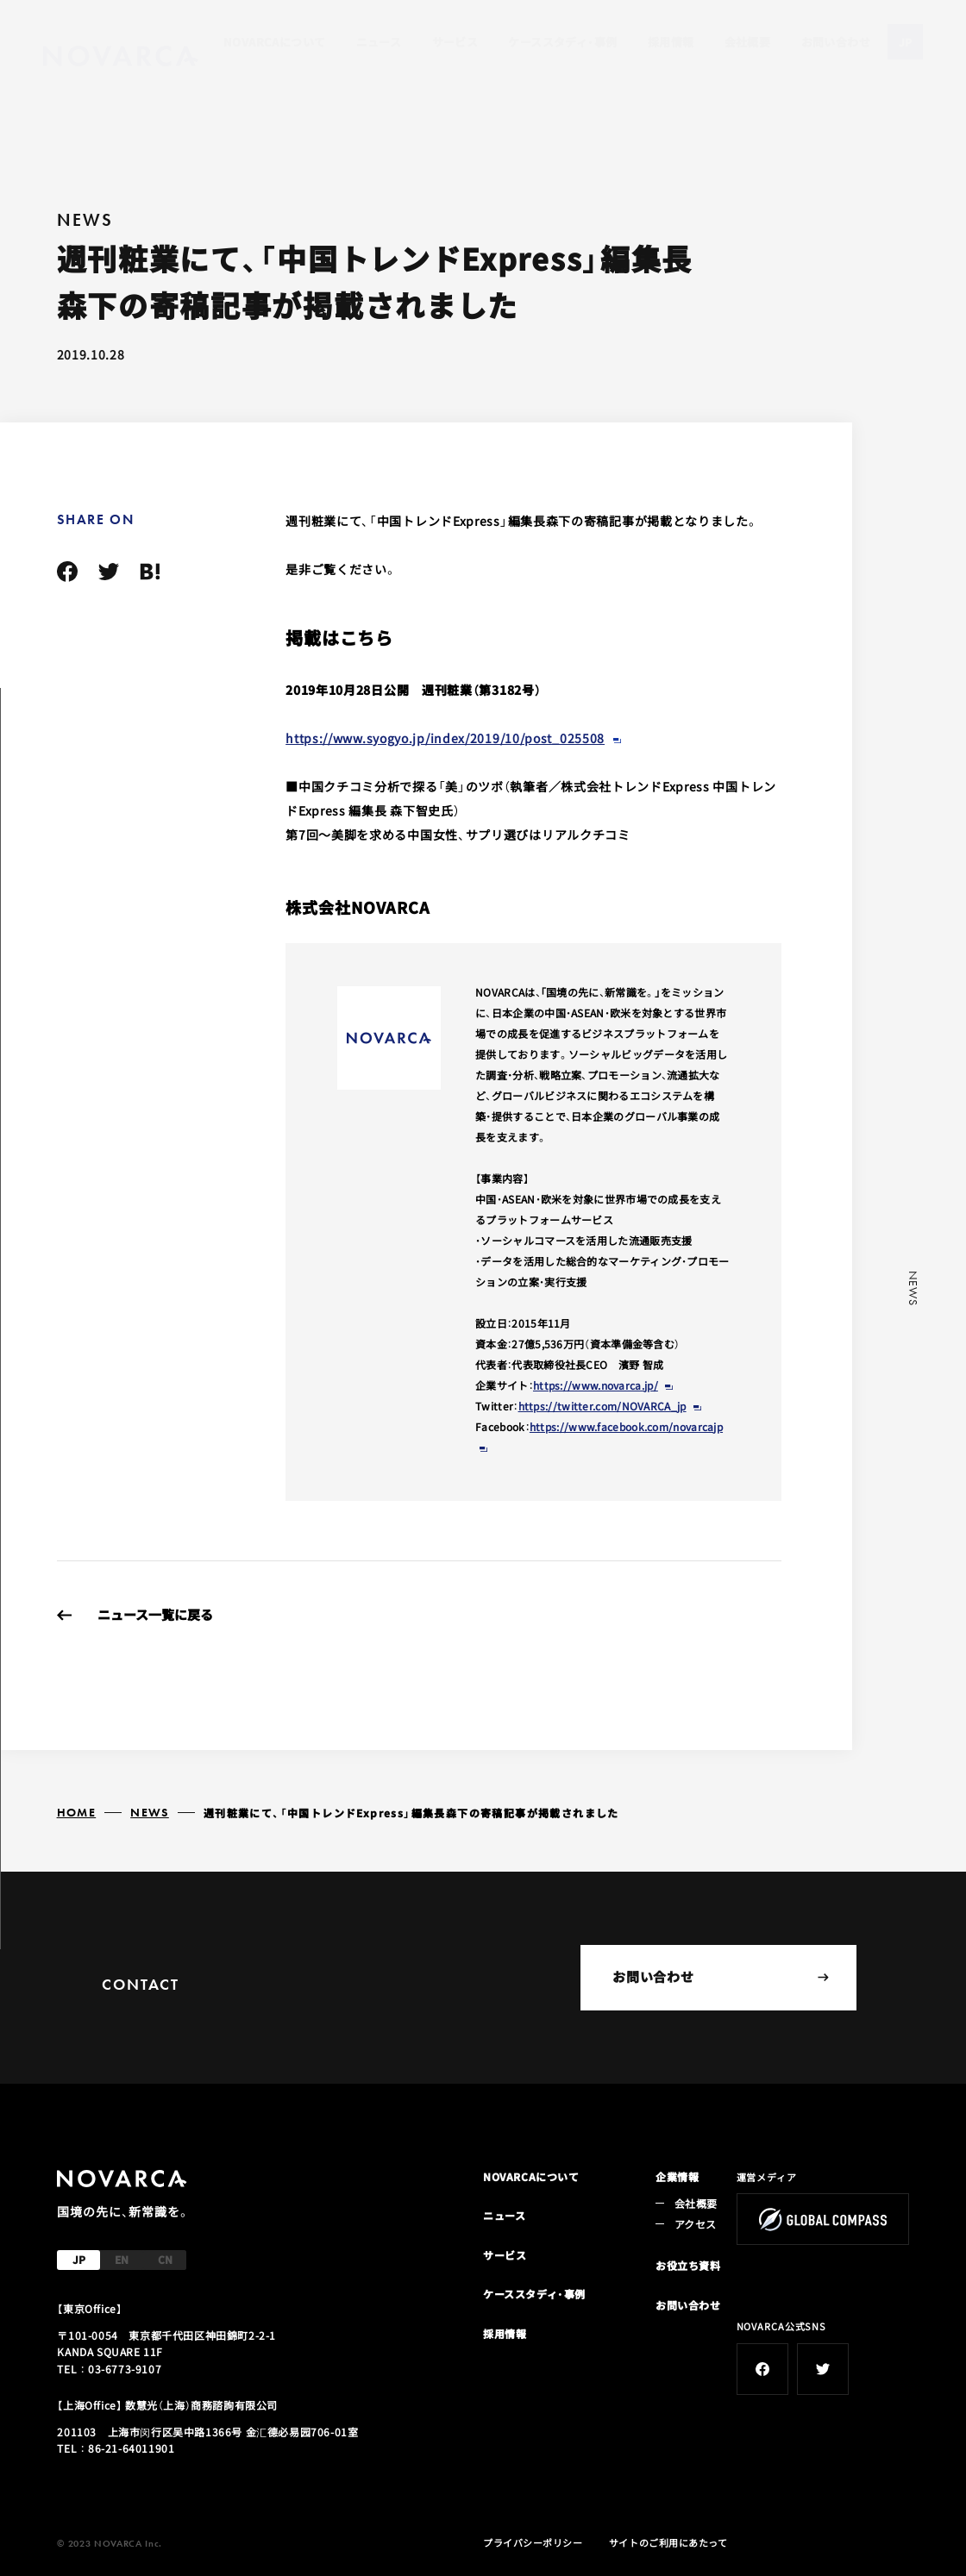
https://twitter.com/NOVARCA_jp (602, 1405)
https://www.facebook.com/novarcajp (626, 1426)
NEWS (149, 1812)
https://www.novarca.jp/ (595, 1385)
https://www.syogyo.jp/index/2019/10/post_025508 (445, 738)
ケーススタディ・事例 (562, 42)
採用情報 (671, 42)
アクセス (695, 2223)
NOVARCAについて (274, 42)
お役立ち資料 (688, 2265)
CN (165, 2259)
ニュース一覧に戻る (155, 1614)
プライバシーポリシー (533, 2542)
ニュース (379, 42)
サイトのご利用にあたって (668, 2542)
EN (122, 2259)
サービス (455, 42)
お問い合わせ (835, 42)
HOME (77, 1812)
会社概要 (747, 42)
